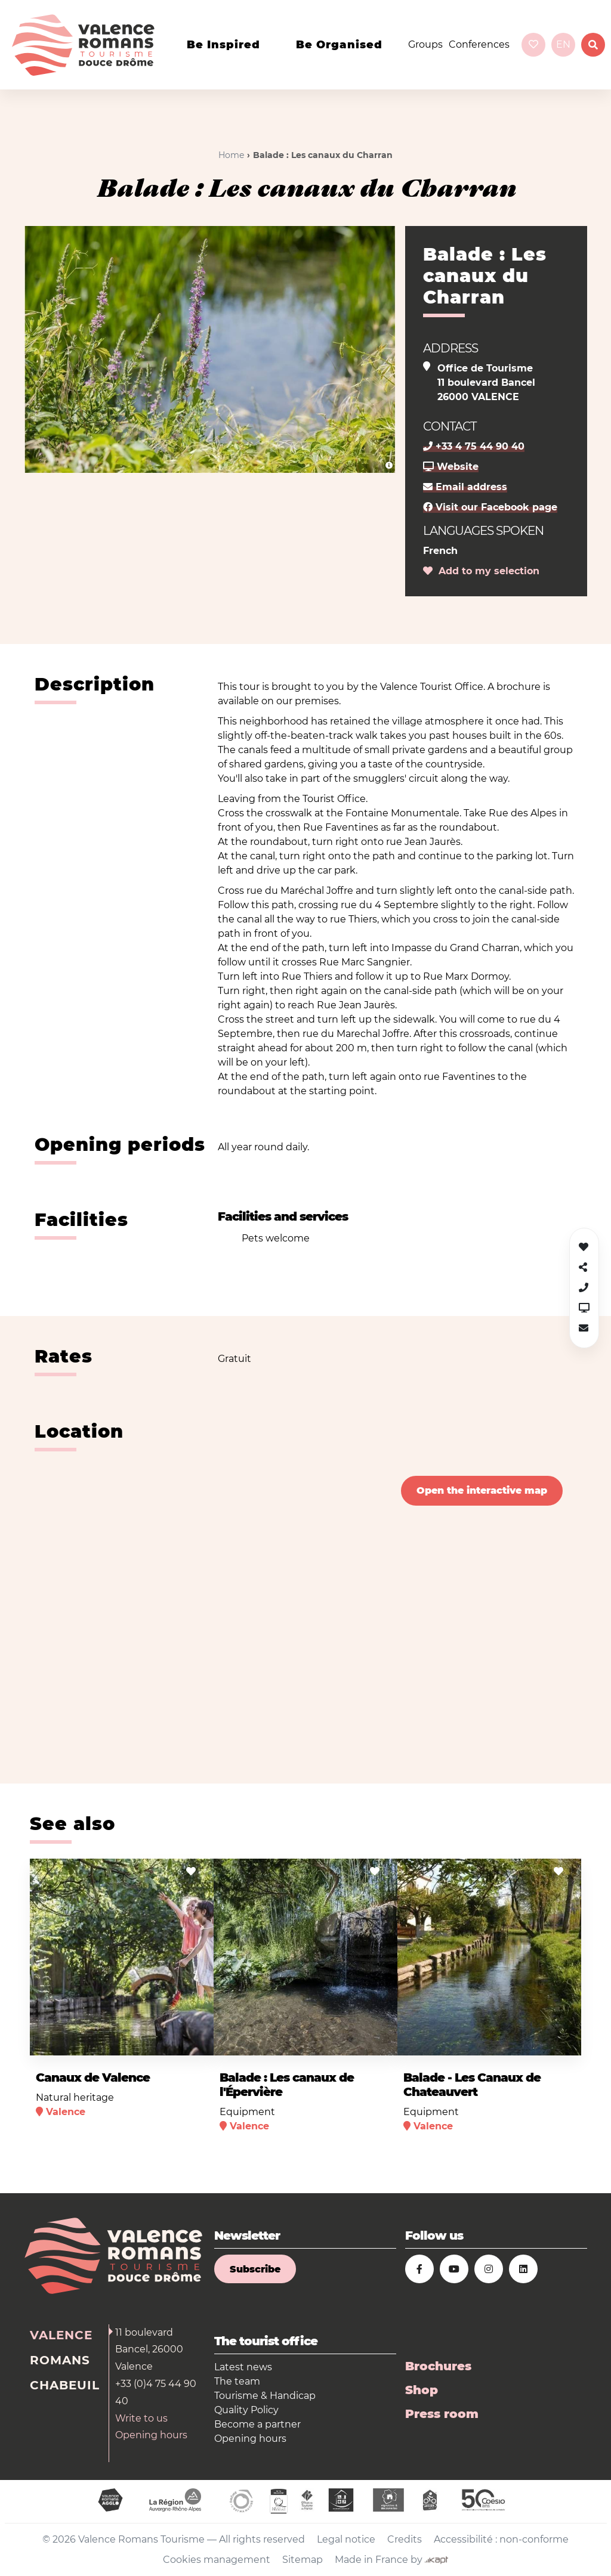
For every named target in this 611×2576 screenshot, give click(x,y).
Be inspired (223, 44)
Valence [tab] (61, 2335)
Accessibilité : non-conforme (501, 2539)
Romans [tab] (60, 2360)
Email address (465, 487)
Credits (404, 2539)
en (563, 44)
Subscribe (255, 2269)
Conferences (479, 44)
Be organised (339, 44)
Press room (442, 2414)
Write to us (141, 2418)
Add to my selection (481, 571)
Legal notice (346, 2539)
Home (231, 155)
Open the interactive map (481, 1490)
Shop (421, 2390)
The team (237, 2381)
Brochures (438, 2366)
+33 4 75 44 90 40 (473, 446)
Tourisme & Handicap (265, 2395)
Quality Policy (246, 2410)
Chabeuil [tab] (65, 2385)
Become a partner (257, 2424)
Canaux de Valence (93, 2077)
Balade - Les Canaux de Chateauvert (472, 2084)
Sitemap (302, 2559)
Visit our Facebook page (490, 507)
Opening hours (151, 2435)
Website (451, 466)
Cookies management (216, 2559)
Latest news (243, 2367)
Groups (425, 44)
